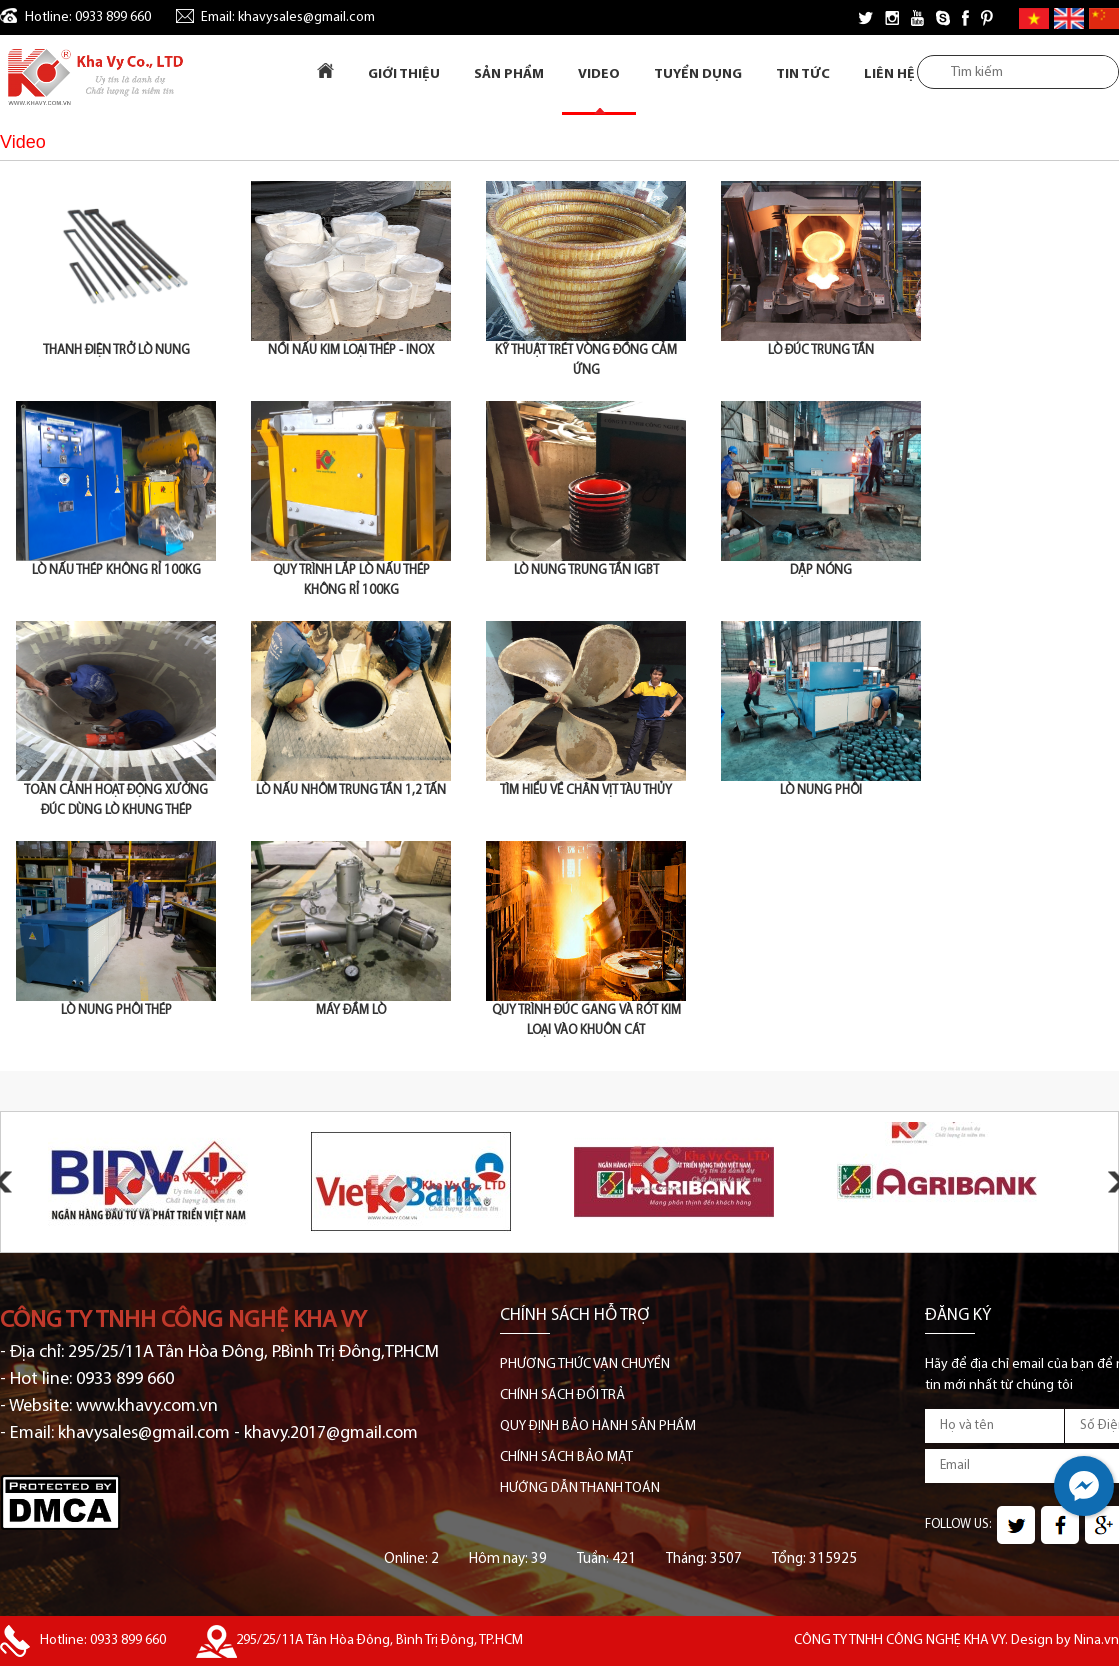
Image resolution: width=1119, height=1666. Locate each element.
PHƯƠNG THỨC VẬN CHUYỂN (585, 1364)
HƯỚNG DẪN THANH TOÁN (580, 1488)
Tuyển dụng (698, 74)
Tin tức (803, 74)
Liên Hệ (889, 74)
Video (599, 74)
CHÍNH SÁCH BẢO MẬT (566, 1457)
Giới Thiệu (404, 74)
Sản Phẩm (509, 74)
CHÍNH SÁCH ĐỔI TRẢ (562, 1395)
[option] (166, 1182)
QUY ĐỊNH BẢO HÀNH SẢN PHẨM (598, 1426)
